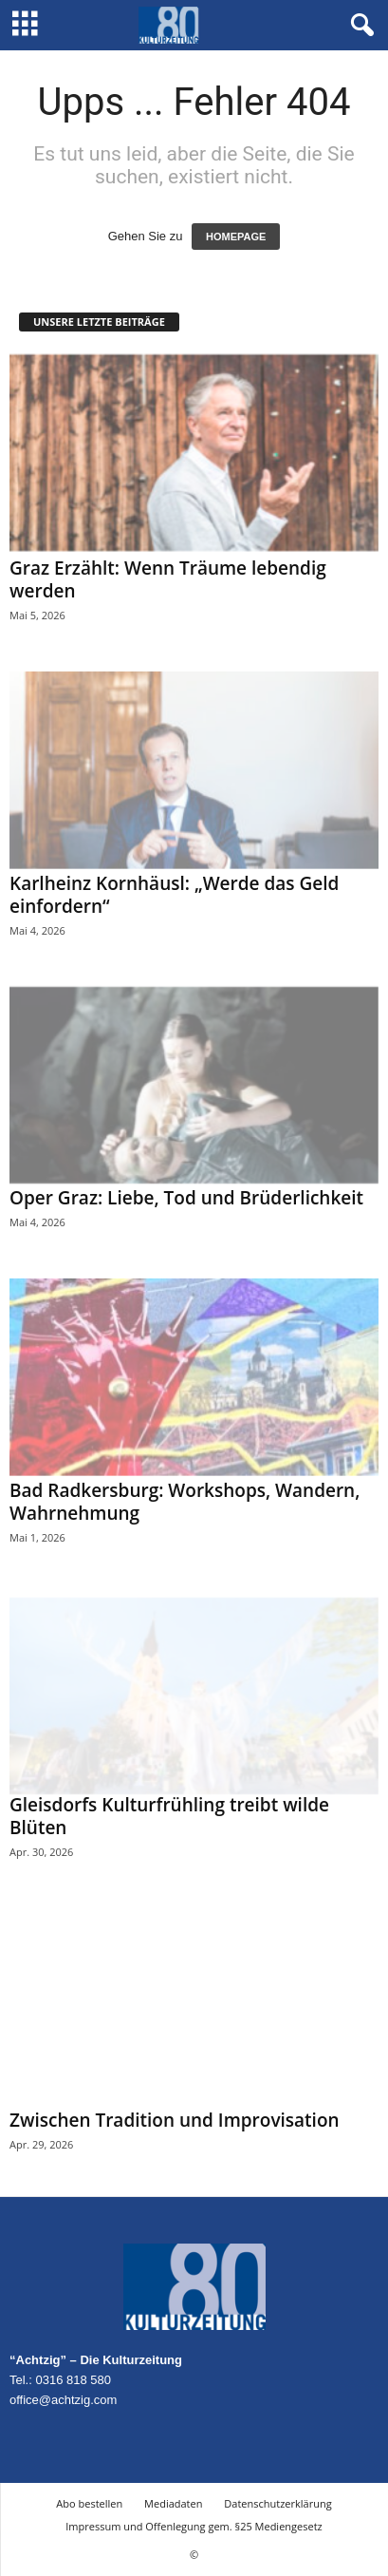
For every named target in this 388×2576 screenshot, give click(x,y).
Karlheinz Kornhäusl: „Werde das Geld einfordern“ (174, 895)
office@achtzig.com (63, 2400)
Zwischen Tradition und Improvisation (174, 2120)
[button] (358, 26)
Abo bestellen (89, 2503)
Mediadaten (173, 2503)
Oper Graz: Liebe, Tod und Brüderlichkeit (186, 1197)
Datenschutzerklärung (277, 2503)
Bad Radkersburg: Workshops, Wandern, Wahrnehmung (184, 1501)
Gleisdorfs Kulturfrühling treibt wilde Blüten (169, 1816)
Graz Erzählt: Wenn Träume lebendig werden (167, 579)
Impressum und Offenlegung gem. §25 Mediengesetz (193, 2526)
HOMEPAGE (236, 236)
